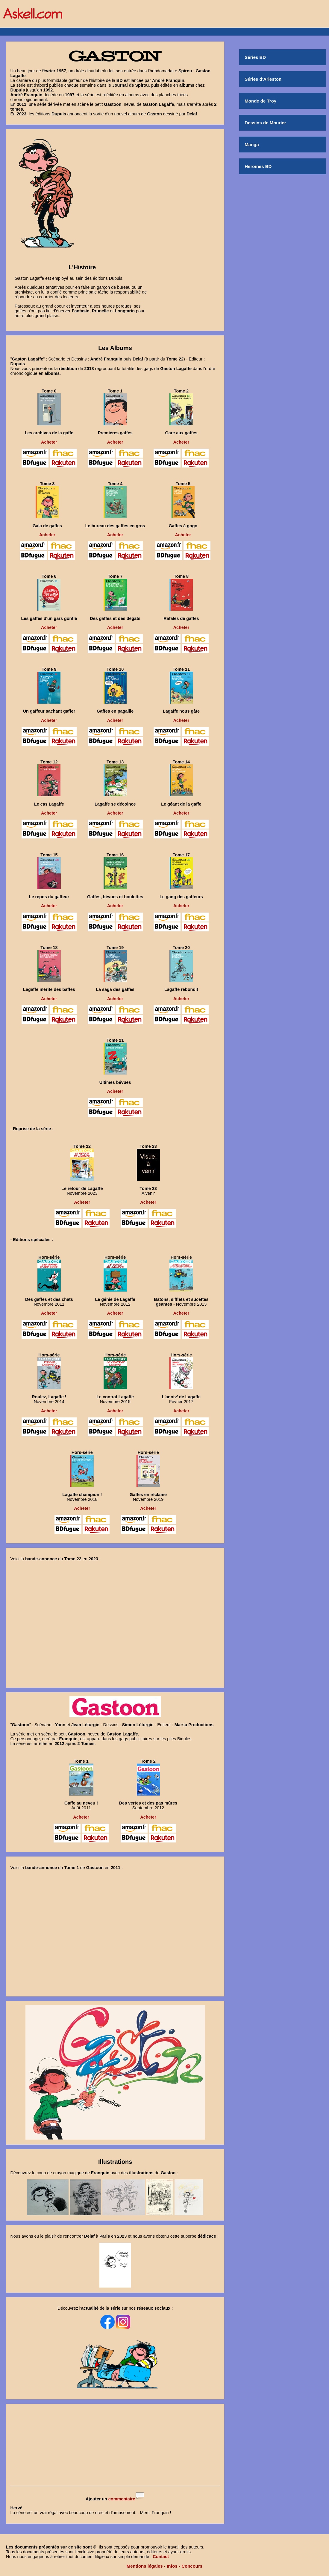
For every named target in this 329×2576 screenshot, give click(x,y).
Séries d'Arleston (263, 79)
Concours (191, 2566)
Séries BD (255, 57)
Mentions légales (145, 2566)
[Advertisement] (115, 2445)
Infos (172, 2566)
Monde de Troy (260, 100)
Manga (252, 144)
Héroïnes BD (258, 166)
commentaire (121, 2498)
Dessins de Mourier (265, 122)
